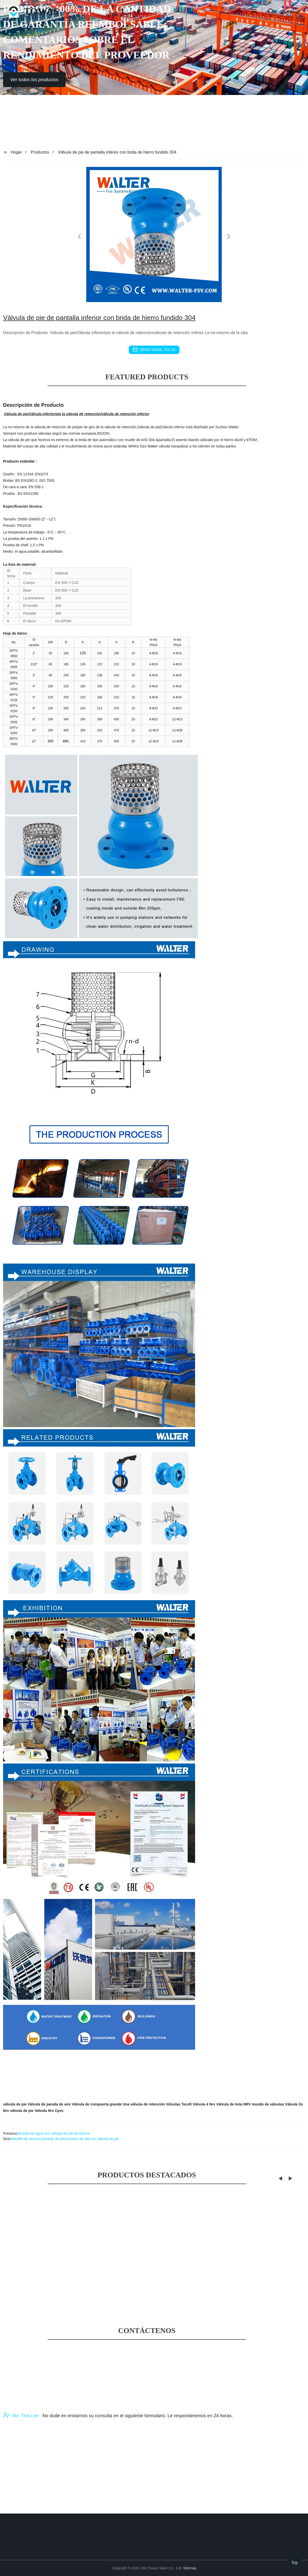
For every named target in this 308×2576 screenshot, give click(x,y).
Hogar (16, 152)
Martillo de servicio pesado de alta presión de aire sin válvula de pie (65, 2139)
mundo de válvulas (268, 2104)
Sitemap (189, 2568)
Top (294, 2560)
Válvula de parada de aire (49, 2104)
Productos (40, 152)
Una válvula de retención (144, 2104)
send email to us (154, 349)
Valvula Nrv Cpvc (49, 2111)
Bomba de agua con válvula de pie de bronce (54, 2133)
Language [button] (292, 11)
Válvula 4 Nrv (204, 2104)
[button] (254, 11)
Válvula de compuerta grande (97, 2104)
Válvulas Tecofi (179, 2104)
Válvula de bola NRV (233, 2104)
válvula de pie (15, 2104)
